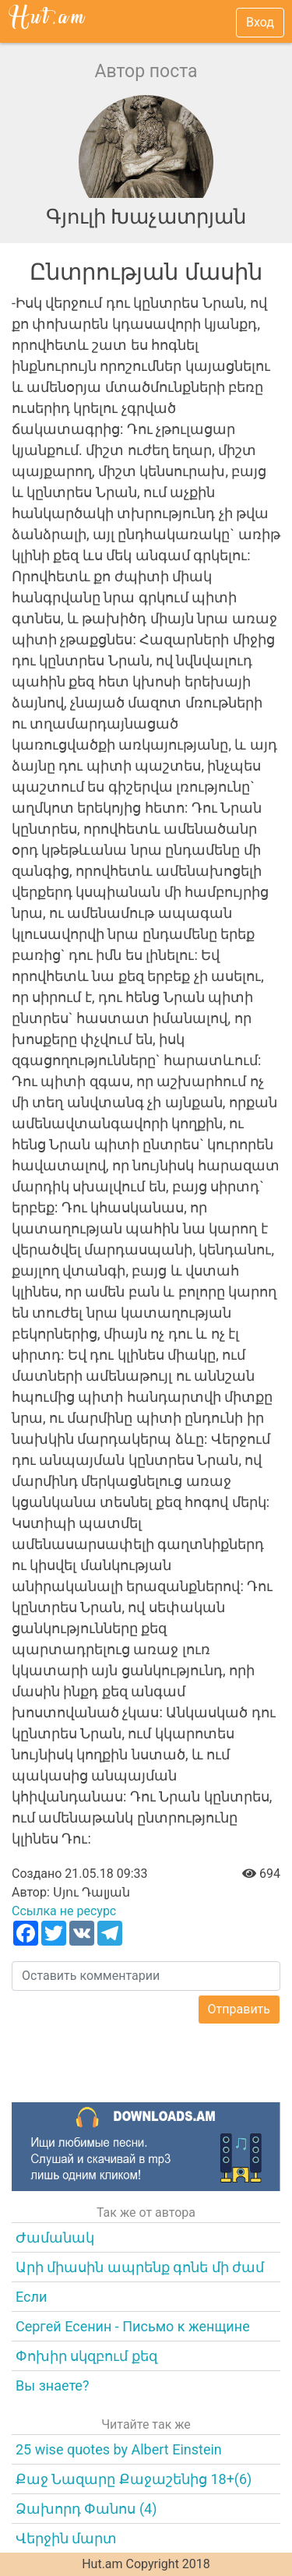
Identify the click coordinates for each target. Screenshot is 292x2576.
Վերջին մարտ (66, 2538)
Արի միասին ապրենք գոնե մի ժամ (140, 2267)
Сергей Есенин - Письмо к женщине (133, 2326)
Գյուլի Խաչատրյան (146, 216)
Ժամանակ (55, 2237)
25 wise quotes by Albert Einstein (119, 2449)
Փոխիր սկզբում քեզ (86, 2356)
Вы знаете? (52, 2385)
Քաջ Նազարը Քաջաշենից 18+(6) (134, 2479)
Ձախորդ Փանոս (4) (86, 2508)
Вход (260, 22)
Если (31, 2296)
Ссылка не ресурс (64, 1911)
